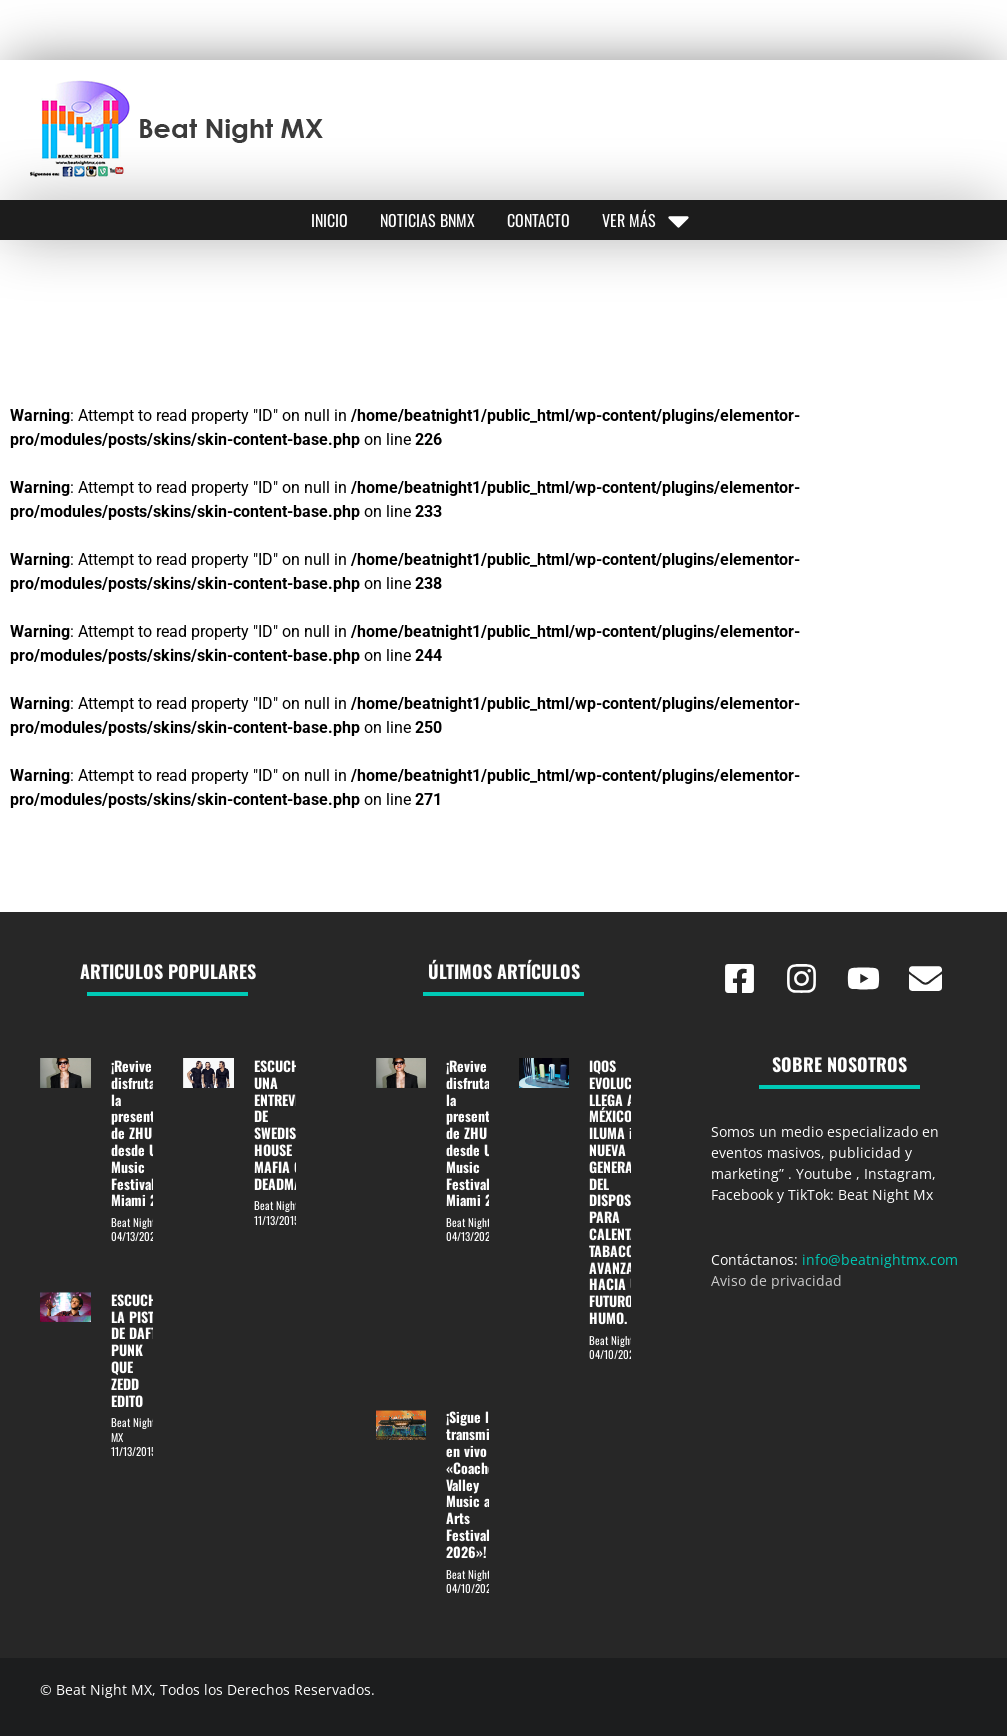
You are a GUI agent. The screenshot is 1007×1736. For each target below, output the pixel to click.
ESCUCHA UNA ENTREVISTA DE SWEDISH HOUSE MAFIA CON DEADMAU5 (286, 1124)
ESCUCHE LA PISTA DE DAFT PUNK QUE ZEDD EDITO (137, 1350)
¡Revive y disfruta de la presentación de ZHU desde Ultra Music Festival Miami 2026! (148, 1132)
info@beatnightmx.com (880, 1259)
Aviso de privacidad (776, 1280)
